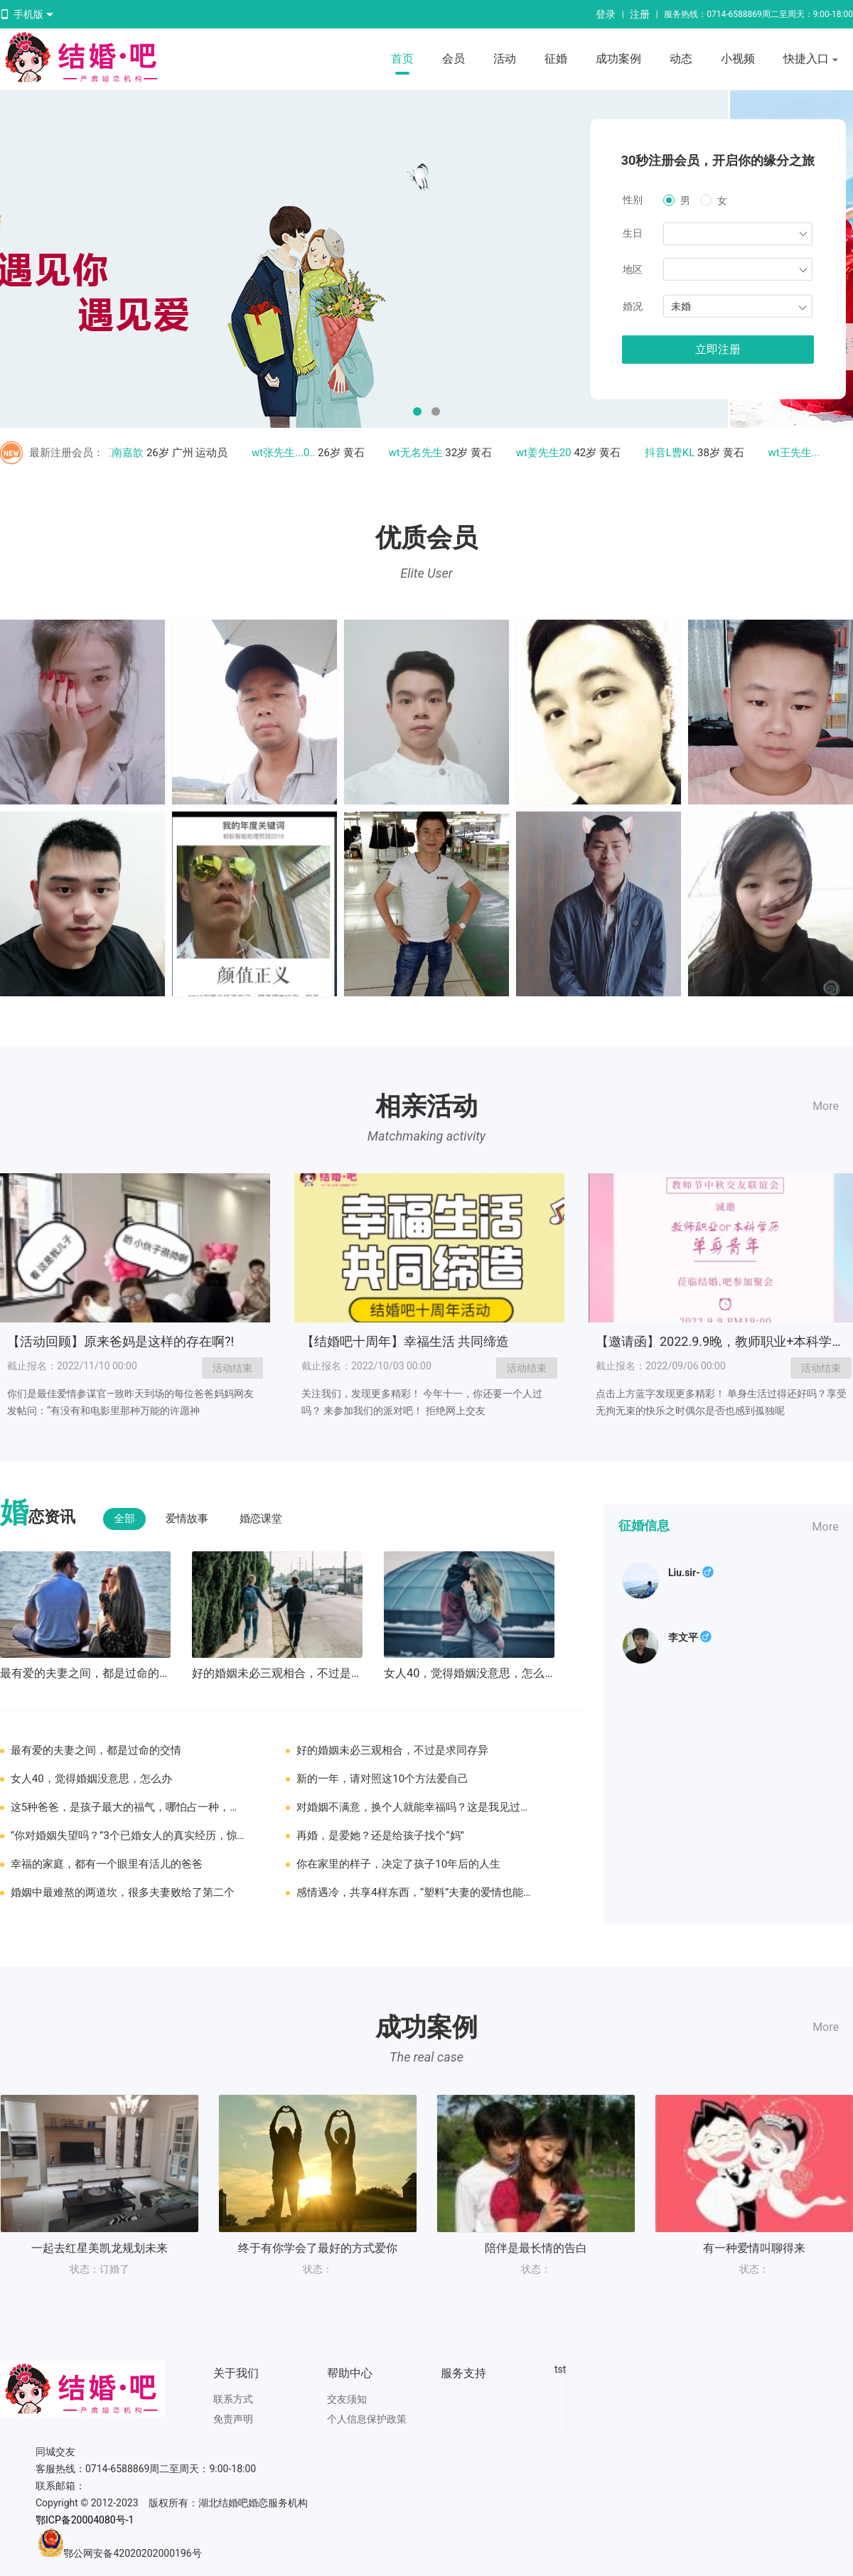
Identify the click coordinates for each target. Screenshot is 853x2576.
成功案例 (618, 58)
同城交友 (55, 2451)
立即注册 (718, 349)
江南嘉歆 (126, 452)
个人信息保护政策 (367, 2419)
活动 (504, 58)
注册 (640, 14)
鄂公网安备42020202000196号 (132, 2553)
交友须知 (347, 2399)
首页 (402, 58)
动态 (681, 58)
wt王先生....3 (802, 452)
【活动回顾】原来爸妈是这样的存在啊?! (120, 1341)
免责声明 (233, 2419)
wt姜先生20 (548, 452)
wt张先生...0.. (287, 452)
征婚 (555, 58)
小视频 (738, 58)
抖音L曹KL (674, 452)
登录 (606, 14)
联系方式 (233, 2399)
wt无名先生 (419, 452)
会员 (453, 58)
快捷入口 (811, 59)
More (825, 1106)
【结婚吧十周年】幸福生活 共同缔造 (405, 1341)
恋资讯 (37, 1515)
